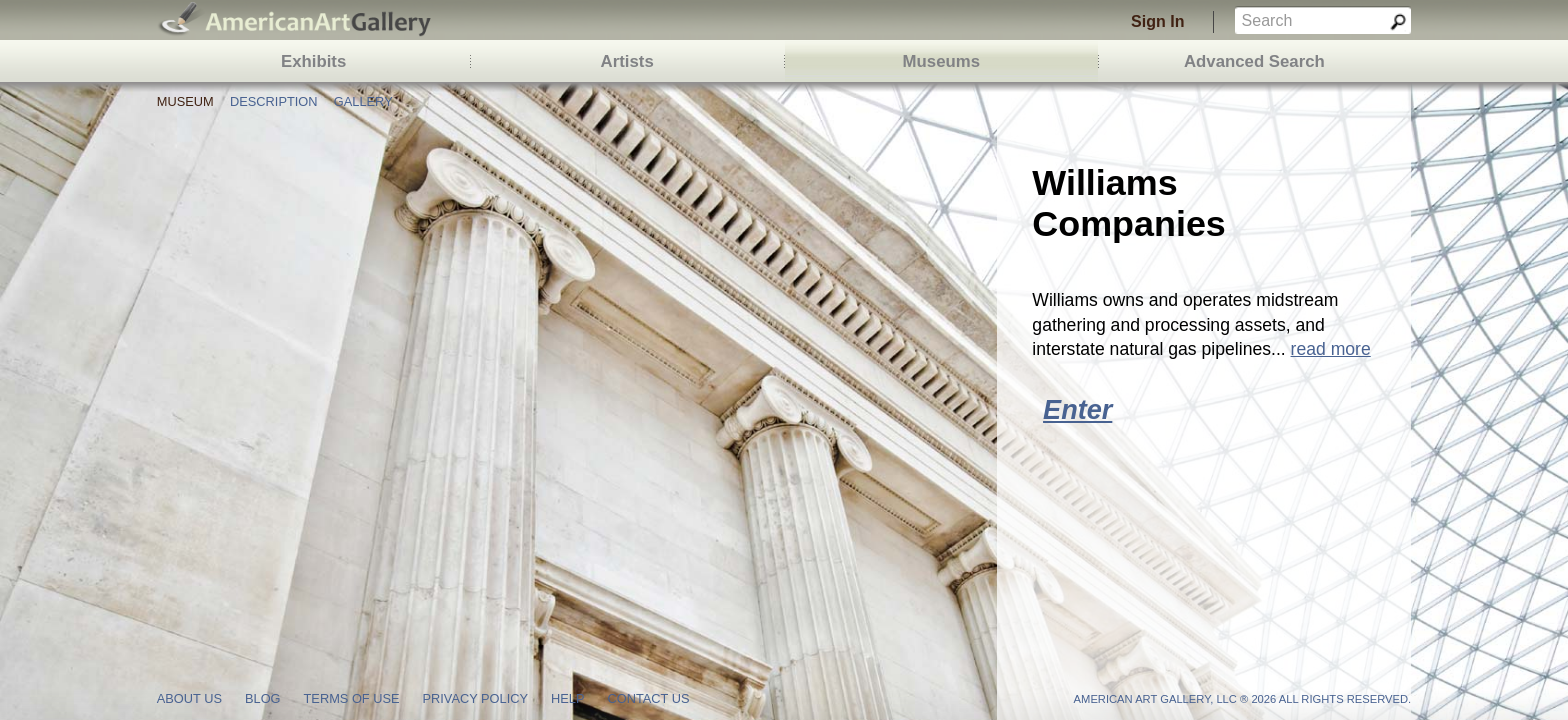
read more (1331, 349)
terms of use (352, 698)
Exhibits (313, 61)
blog (263, 698)
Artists (627, 61)
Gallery (363, 101)
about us (189, 698)
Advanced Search (1254, 61)
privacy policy (476, 698)
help (567, 698)
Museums (941, 61)
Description (273, 101)
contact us (648, 698)
